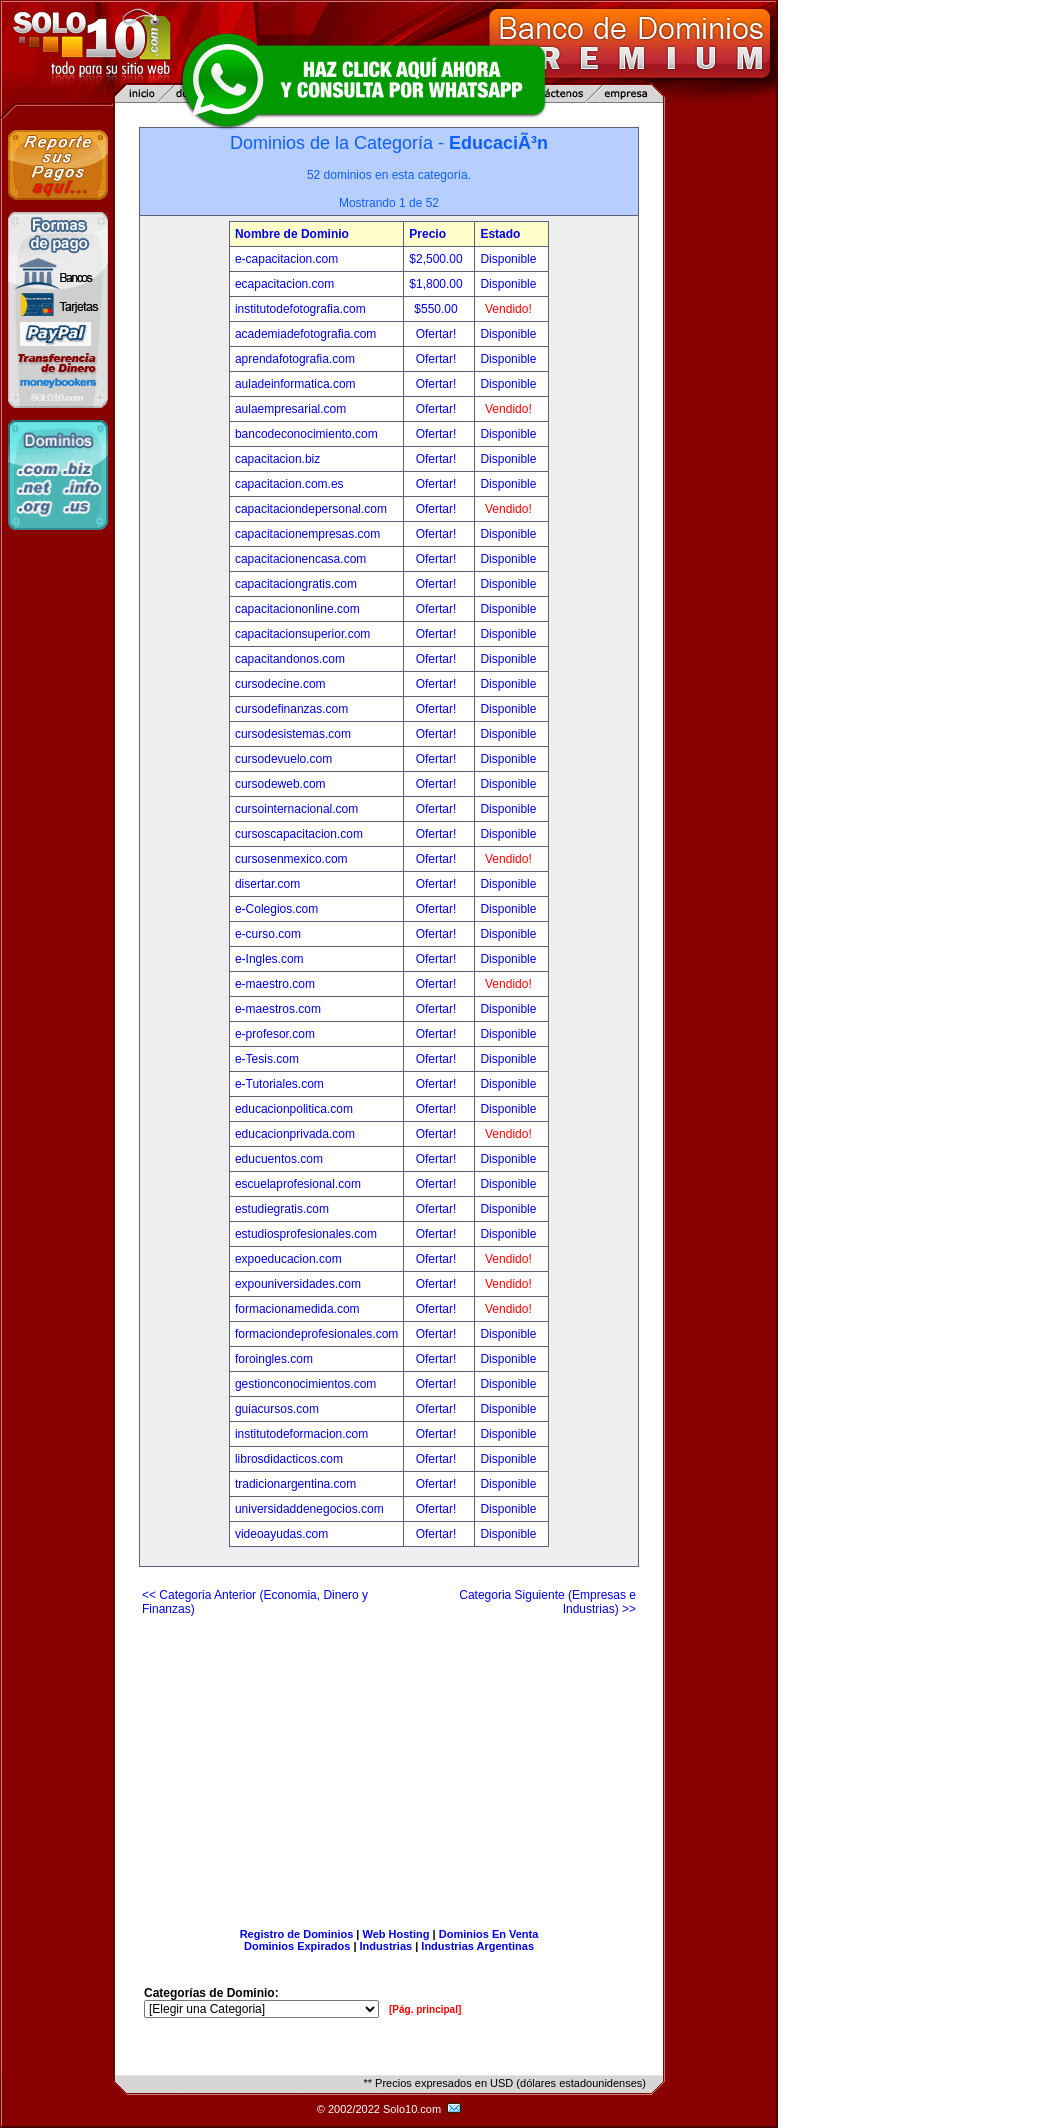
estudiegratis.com (282, 1209)
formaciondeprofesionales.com (316, 1334)
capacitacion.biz (277, 459)
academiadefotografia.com (305, 334)
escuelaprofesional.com (298, 1184)
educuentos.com (279, 1159)
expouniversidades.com (298, 1284)
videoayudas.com (281, 1534)
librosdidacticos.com (289, 1459)
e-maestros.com (278, 1009)
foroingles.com (274, 1359)
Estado (500, 234)
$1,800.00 (437, 284)
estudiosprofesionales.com (306, 1234)
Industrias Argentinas (477, 1946)
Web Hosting (396, 1934)
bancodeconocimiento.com (306, 434)
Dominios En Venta (489, 1934)
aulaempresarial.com (290, 409)
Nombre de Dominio (292, 234)
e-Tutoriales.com (279, 1084)
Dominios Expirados (297, 1946)
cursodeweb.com (280, 784)
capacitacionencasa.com (300, 559)
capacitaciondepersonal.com (311, 509)
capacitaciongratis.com (296, 584)
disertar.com (267, 884)
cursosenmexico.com (291, 859)
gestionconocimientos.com (305, 1384)
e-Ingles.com (269, 959)
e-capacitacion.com (286, 259)
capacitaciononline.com (297, 609)
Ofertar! (438, 334)
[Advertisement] (389, 1764)
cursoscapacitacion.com (299, 834)
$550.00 (437, 309)
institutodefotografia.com (300, 309)
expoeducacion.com (288, 1259)
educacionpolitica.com (294, 1109)
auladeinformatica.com (295, 384)
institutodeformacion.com (301, 1434)
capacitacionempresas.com (307, 534)
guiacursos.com (277, 1409)
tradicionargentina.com (295, 1484)
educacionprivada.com (295, 1134)
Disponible (508, 259)
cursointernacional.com (296, 809)
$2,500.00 (437, 259)
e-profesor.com (275, 1034)
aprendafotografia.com (295, 359)
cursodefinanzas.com (291, 709)
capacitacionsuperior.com (302, 634)
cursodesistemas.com (293, 734)
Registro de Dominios (297, 1934)
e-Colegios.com (276, 909)
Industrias (386, 1946)
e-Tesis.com (267, 1059)
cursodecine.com (280, 684)
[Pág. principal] (425, 2009)
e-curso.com (268, 934)
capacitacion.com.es (289, 484)
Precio (427, 234)
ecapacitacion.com (284, 284)
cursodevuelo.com (283, 759)
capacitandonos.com (290, 659)
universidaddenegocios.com (309, 1509)
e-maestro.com (275, 984)
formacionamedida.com (297, 1309)
